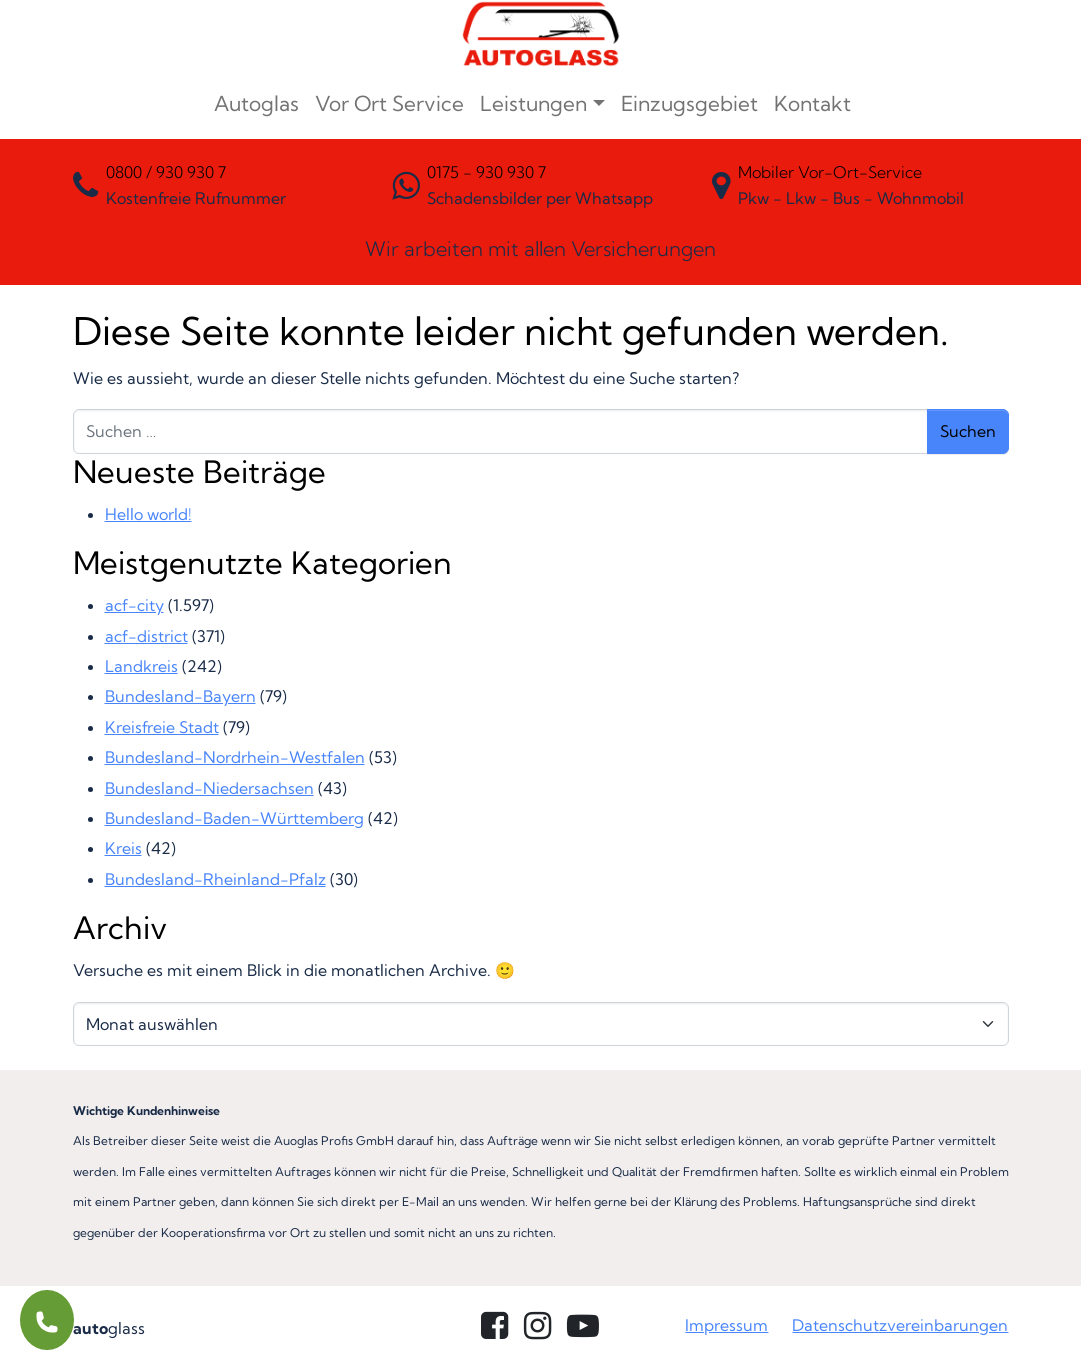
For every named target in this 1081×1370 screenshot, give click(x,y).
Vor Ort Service (389, 103)
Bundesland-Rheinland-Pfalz (215, 879)
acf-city (134, 605)
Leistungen (533, 103)
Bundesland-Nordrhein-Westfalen (235, 757)
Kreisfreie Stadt (162, 727)
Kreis (123, 848)
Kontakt (812, 103)
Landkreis (141, 666)
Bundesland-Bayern (180, 696)
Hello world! (148, 514)
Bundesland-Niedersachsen (209, 788)
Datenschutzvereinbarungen (900, 1325)
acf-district (146, 636)
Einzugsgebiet (689, 103)
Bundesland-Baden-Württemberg (234, 818)
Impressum (726, 1325)
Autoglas (256, 103)
